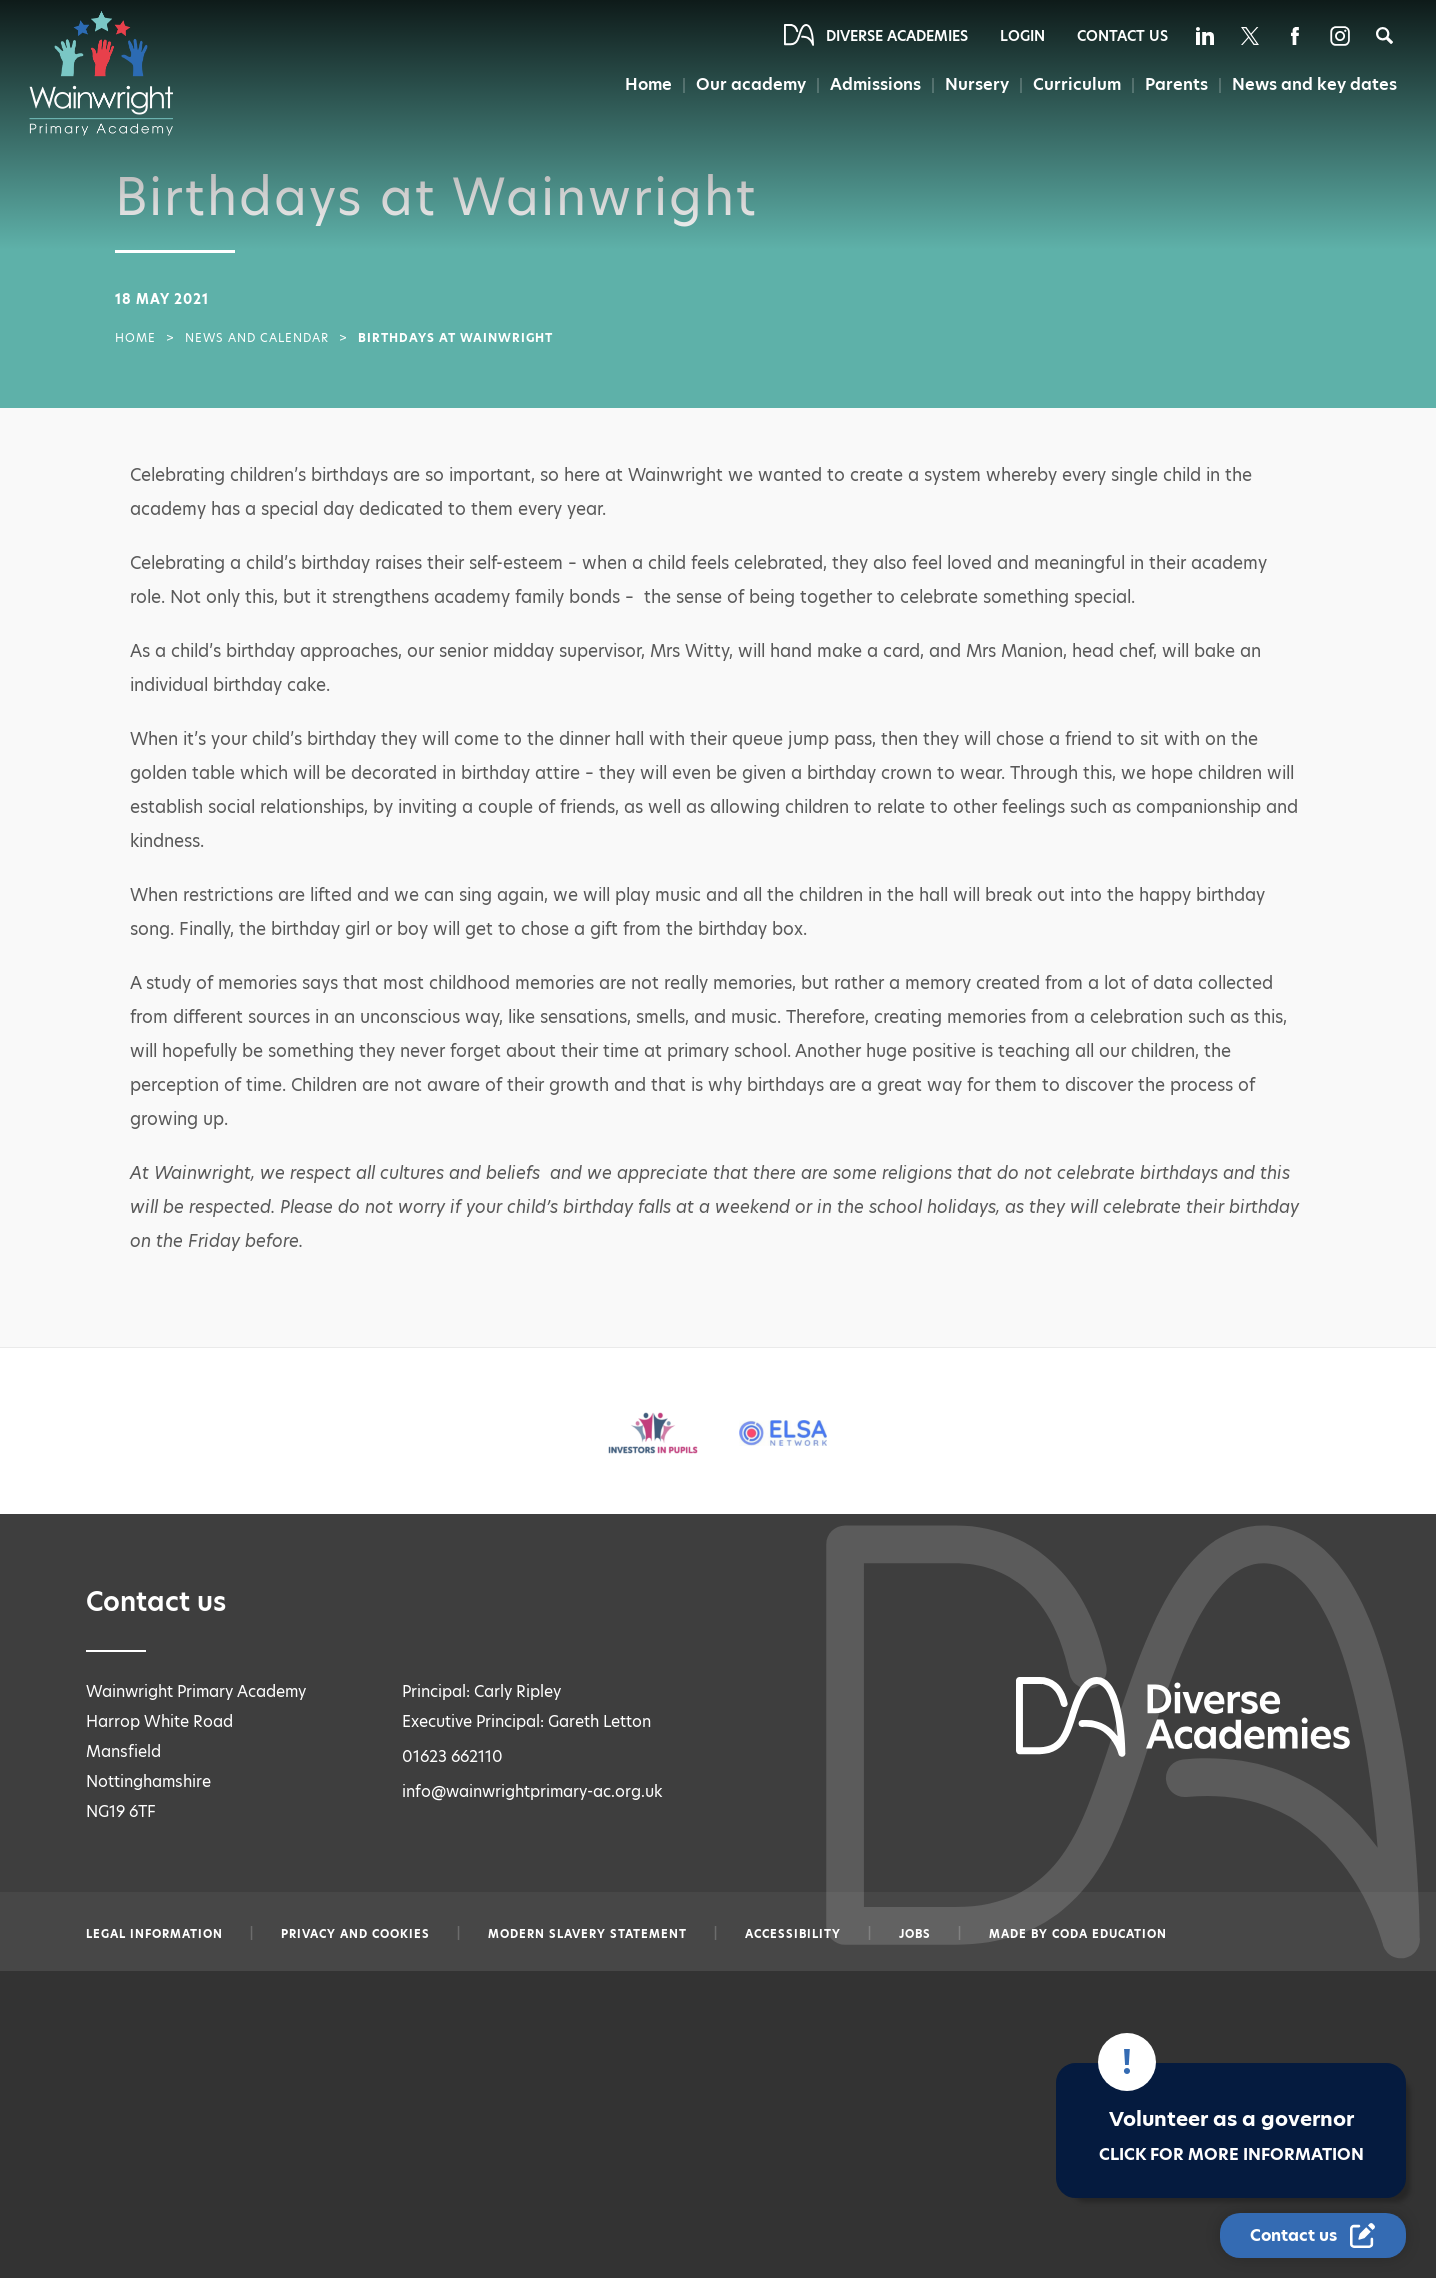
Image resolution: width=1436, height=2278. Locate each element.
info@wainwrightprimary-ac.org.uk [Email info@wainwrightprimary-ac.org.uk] (532, 1791)
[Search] (1384, 35)
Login (1022, 36)
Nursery (978, 84)
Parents (1176, 84)
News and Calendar (257, 338)
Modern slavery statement (587, 1934)
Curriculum (1077, 84)
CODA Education (1109, 1934)
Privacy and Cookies (355, 1934)
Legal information (154, 1934)
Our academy (751, 84)
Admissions (876, 84)
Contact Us (1122, 36)
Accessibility (793, 1934)
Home (649, 84)
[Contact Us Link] (1313, 2235)
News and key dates (1314, 84)
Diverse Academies (897, 36)
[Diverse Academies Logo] (111, 73)
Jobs (915, 1934)
